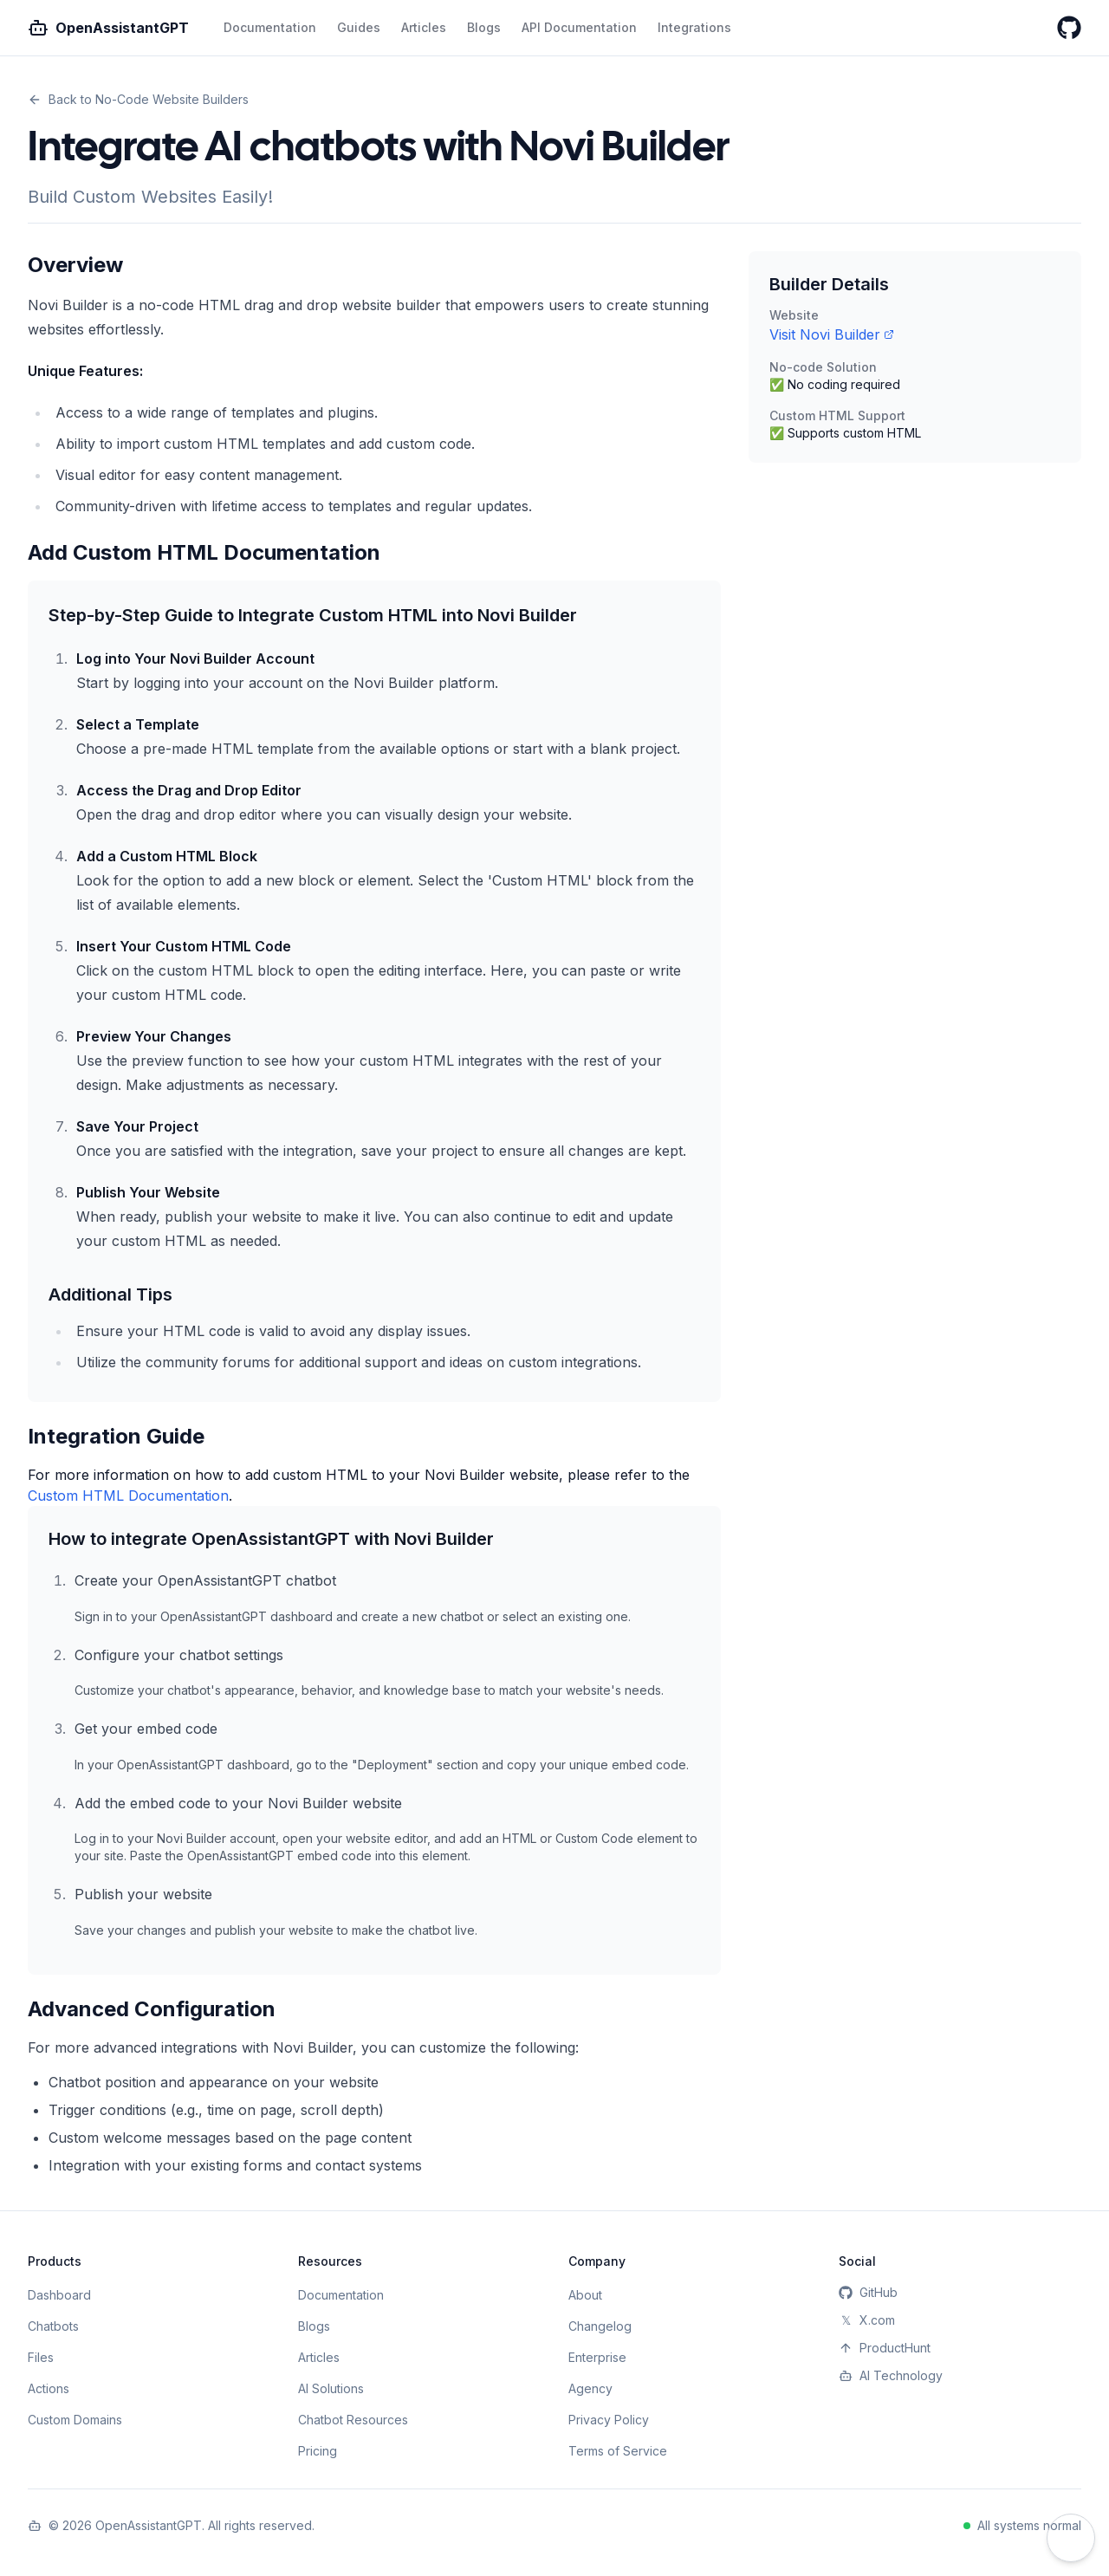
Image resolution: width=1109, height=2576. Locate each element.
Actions (48, 2388)
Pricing (317, 2450)
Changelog (600, 2326)
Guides (358, 27)
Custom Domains (75, 2419)
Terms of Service (617, 2450)
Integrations (694, 27)
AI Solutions (331, 2388)
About (585, 2294)
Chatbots (53, 2326)
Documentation (270, 27)
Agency (590, 2388)
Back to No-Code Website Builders (138, 99)
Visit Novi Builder (831, 334)
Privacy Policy (608, 2419)
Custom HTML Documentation (128, 1495)
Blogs (484, 27)
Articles (423, 27)
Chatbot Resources (353, 2419)
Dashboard (59, 2294)
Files (41, 2357)
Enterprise (597, 2357)
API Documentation (579, 27)
